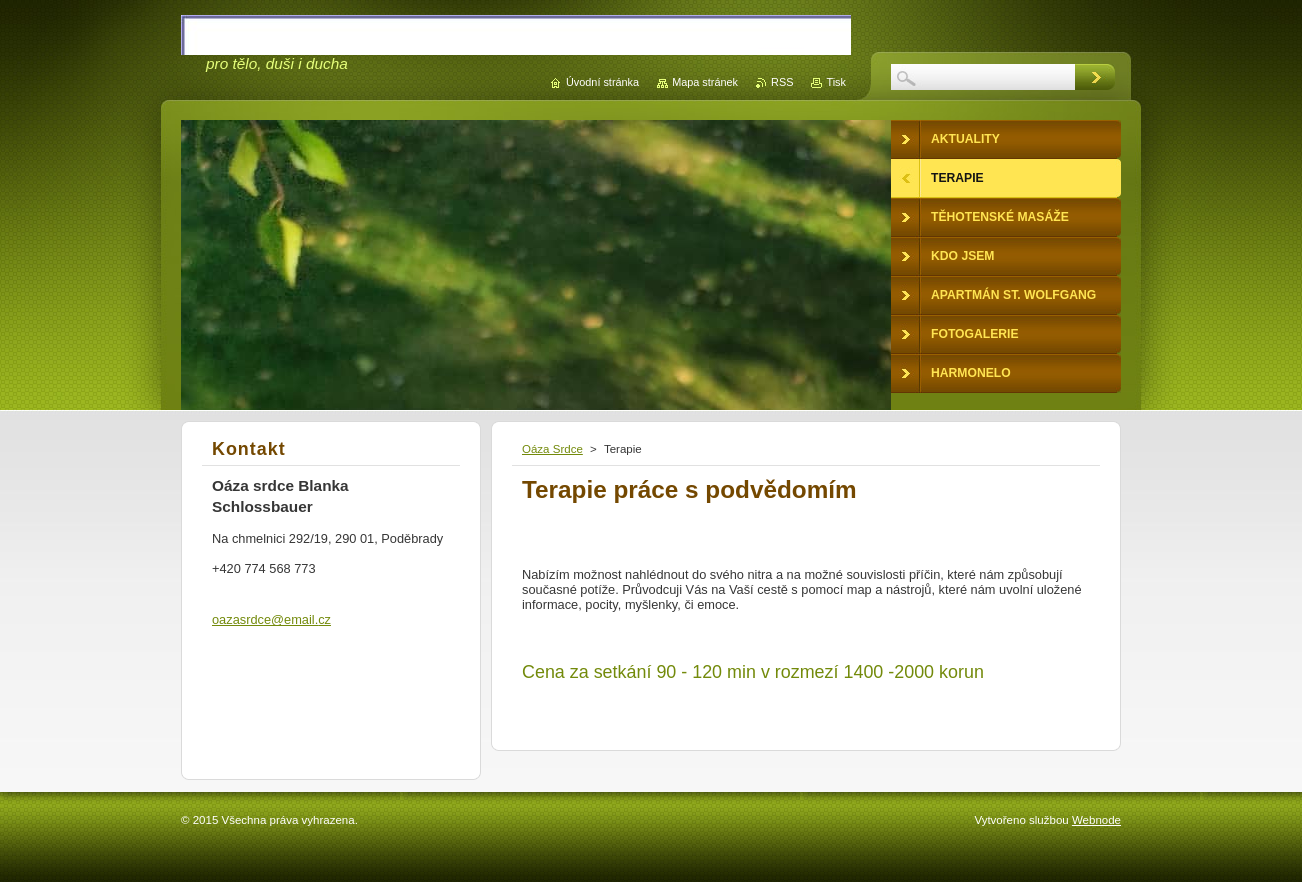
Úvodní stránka (602, 82)
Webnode (1096, 820)
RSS (782, 82)
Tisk (836, 82)
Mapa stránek (705, 82)
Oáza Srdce (552, 449)
